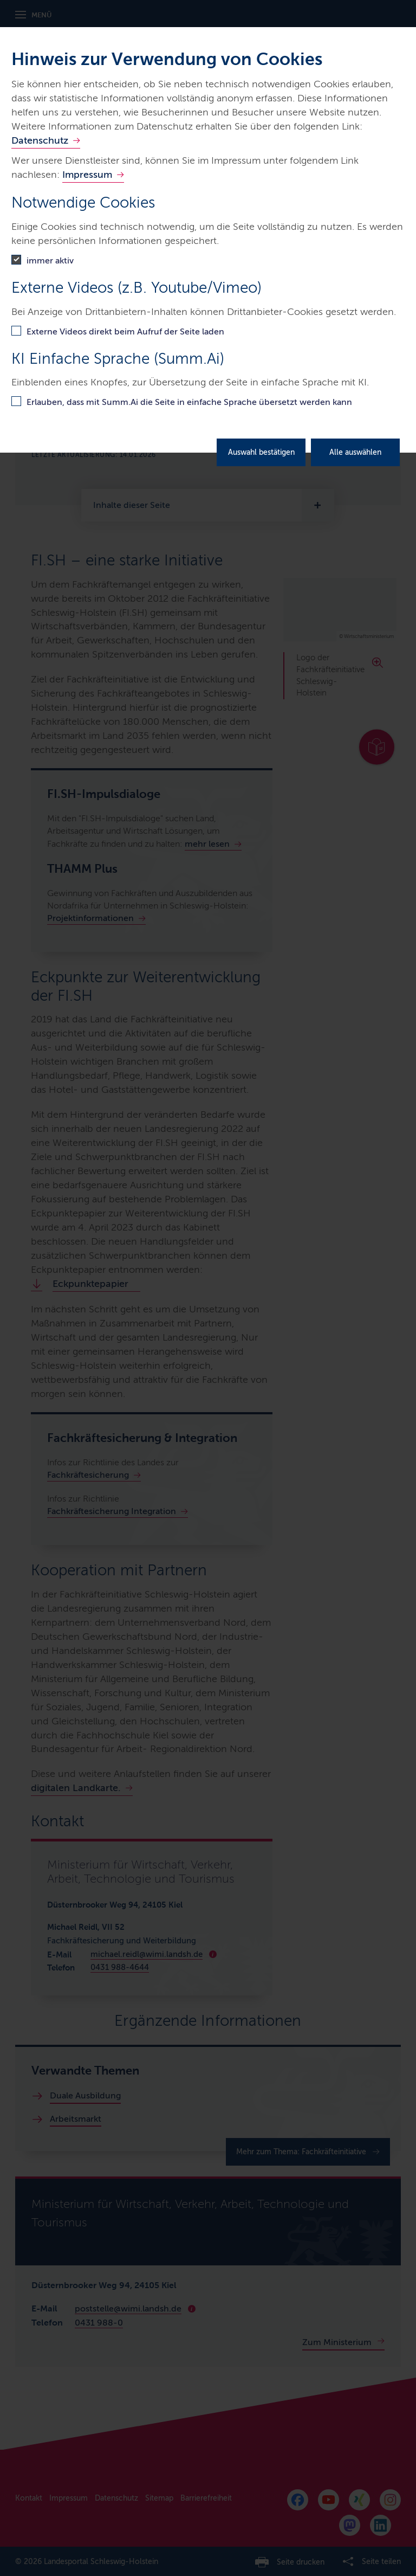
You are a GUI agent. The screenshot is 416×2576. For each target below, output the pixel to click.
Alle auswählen (355, 452)
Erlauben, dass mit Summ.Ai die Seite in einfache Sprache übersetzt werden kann (189, 402)
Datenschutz (39, 140)
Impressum (87, 175)
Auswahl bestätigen (261, 452)
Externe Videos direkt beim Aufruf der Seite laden (125, 331)
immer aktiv (50, 260)
